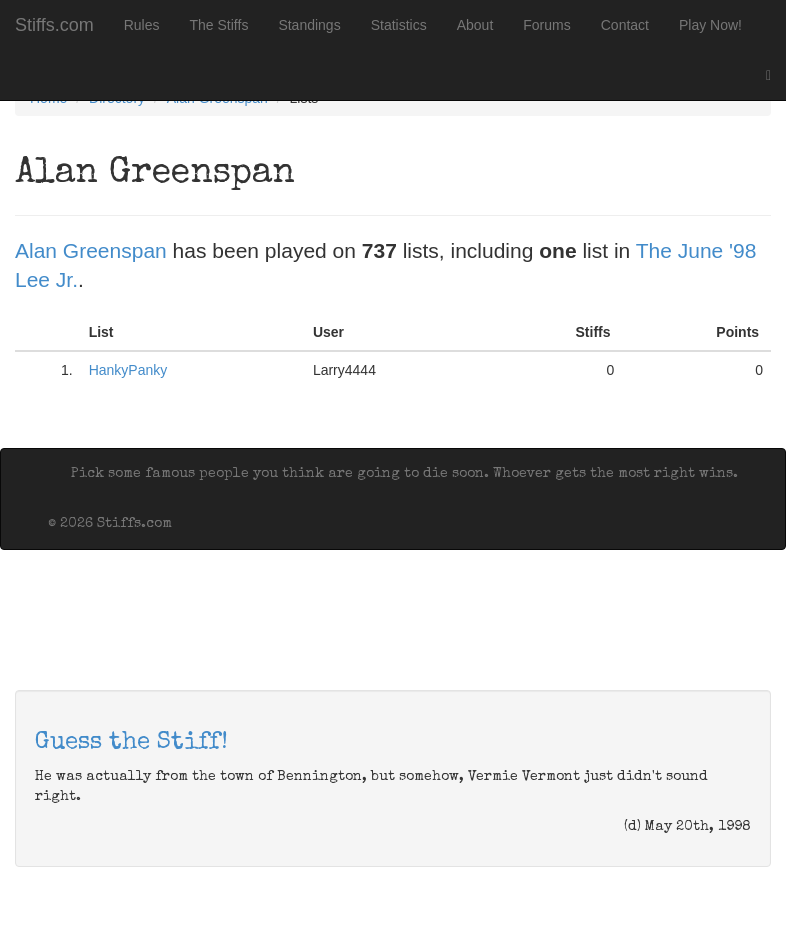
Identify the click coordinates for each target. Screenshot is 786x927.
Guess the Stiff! (131, 743)
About (475, 25)
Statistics (399, 25)
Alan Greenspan (91, 250)
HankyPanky (128, 370)
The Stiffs (219, 25)
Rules (142, 25)
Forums (546, 25)
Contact (625, 25)
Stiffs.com (54, 25)
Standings (309, 25)
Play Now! (710, 25)
